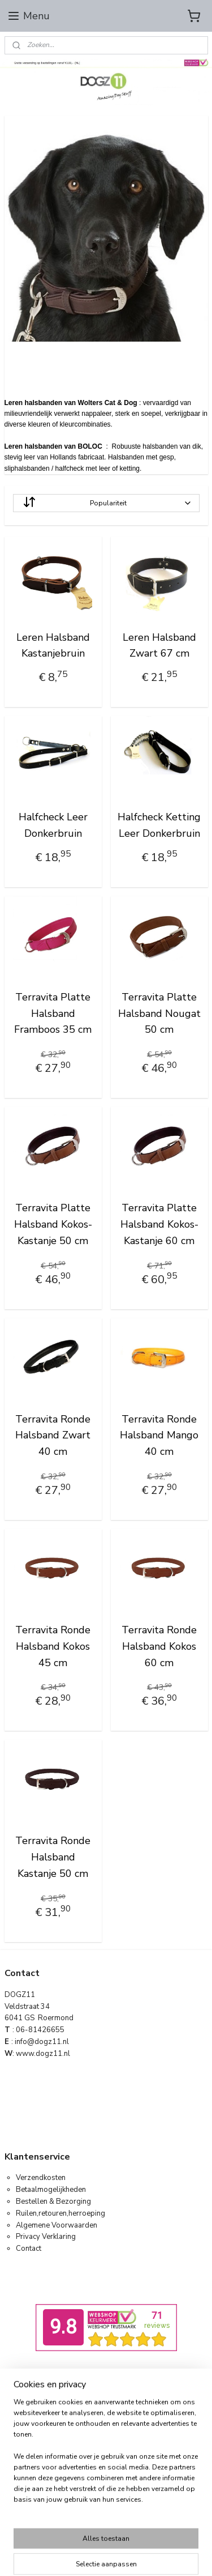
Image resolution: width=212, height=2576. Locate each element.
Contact (28, 2248)
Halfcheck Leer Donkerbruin (53, 825)
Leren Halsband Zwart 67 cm (159, 645)
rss (125, 2486)
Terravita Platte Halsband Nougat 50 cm (159, 1013)
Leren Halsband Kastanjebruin (53, 645)
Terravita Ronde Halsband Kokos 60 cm (159, 1646)
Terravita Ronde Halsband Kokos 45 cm (52, 1646)
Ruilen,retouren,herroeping (60, 2213)
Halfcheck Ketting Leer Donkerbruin (159, 825)
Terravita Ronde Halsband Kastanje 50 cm (52, 1857)
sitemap (105, 2486)
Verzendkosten (41, 2178)
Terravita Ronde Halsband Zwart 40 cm (52, 1435)
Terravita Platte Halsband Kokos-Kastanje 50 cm (53, 1224)
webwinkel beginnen (163, 2486)
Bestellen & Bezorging (53, 2201)
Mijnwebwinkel (122, 2505)
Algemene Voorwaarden (56, 2225)
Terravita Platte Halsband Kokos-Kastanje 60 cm (159, 1224)
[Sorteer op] (106, 502)
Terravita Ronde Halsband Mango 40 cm (159, 1435)
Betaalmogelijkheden (51, 2190)
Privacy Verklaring (46, 2237)
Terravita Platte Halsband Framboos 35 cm (53, 1013)
